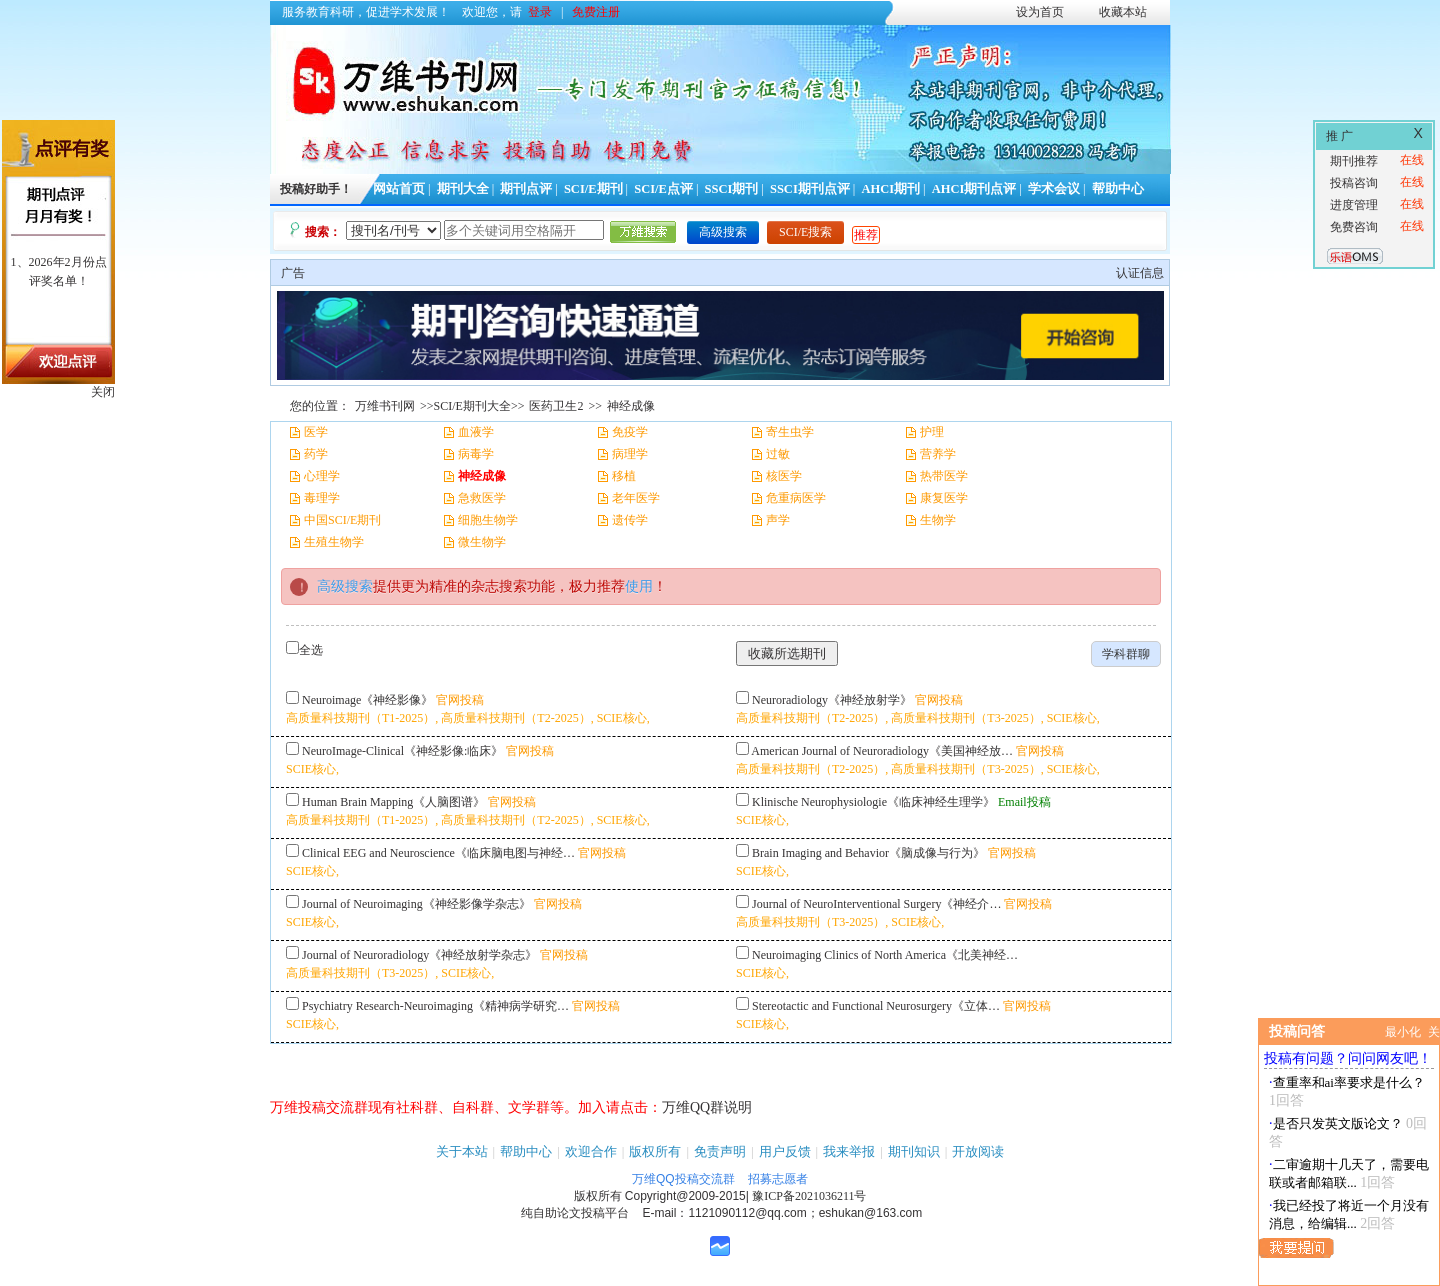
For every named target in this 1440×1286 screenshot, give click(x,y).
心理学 (322, 476)
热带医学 (944, 476)
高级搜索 (723, 232)
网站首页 (399, 189)
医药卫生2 (556, 406)
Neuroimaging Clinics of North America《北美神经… (885, 955)
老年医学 (636, 498)
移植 (624, 476)
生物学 (938, 520)
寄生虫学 (790, 432)
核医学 (784, 476)
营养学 (938, 454)
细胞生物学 (488, 520)
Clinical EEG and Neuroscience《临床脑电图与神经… (438, 853)
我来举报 (849, 1151)
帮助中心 (1118, 189)
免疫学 (630, 432)
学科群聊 (1126, 654)
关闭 (103, 392)
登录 (540, 12)
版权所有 (655, 1151)
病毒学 (476, 454)
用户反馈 (785, 1151)
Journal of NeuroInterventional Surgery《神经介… (876, 904)
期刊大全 (463, 189)
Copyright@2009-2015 (685, 1196)
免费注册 (596, 12)
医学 (316, 432)
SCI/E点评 (663, 189)
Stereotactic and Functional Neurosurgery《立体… (876, 1006)
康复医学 (944, 498)
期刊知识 (914, 1151)
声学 (778, 520)
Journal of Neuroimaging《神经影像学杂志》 (416, 904)
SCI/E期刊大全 (472, 406)
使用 (639, 586)
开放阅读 (978, 1151)
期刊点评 (526, 189)
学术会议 (1054, 189)
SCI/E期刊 (593, 189)
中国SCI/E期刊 (342, 520)
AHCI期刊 (890, 189)
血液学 (476, 432)
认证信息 (1140, 273)
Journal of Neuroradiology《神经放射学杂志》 (419, 955)
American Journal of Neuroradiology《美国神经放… (882, 751)
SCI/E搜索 (805, 232)
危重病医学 (796, 498)
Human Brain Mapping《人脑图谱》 (393, 802)
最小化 (1403, 1032)
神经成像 (631, 406)
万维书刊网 (385, 406)
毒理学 (322, 498)
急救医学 (482, 498)
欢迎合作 (591, 1151)
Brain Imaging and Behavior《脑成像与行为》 (868, 853)
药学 (316, 454)
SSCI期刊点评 (810, 189)
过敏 (778, 454)
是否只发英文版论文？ (1338, 1123)
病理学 (630, 454)
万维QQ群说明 (707, 1107)
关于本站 (462, 1151)
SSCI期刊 (732, 189)
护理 (932, 432)
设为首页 (1040, 12)
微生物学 (482, 542)
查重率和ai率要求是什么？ (1349, 1082)
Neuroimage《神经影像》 (367, 700)
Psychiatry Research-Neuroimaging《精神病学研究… (435, 1006)
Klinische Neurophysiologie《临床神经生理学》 (873, 802)
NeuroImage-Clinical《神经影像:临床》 (402, 751)
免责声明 (720, 1151)
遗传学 (630, 520)
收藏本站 (1123, 12)
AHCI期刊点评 (974, 189)
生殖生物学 (334, 542)
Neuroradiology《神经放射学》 (832, 700)
